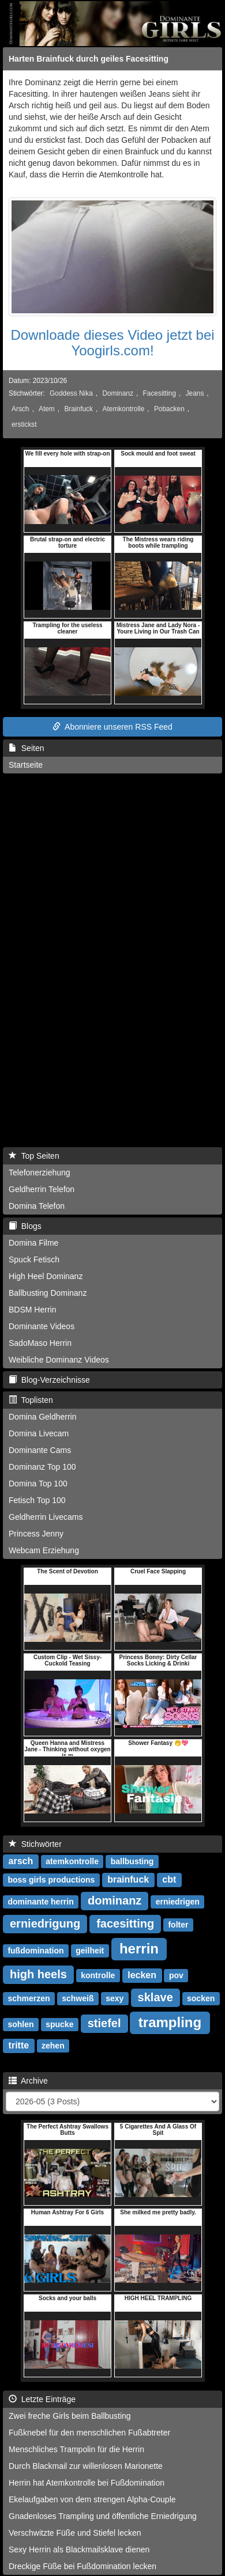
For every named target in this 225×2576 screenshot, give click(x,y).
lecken (141, 1975)
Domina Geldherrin (43, 1416)
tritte (19, 2045)
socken (201, 1998)
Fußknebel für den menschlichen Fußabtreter (89, 2432)
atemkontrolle (72, 1861)
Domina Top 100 (38, 1483)
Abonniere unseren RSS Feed (112, 726)
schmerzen (28, 1998)
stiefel (104, 2023)
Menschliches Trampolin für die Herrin (76, 2449)
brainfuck (128, 1879)
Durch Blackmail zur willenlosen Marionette (86, 2466)
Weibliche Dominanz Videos (59, 1359)
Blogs (25, 1226)
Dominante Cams (40, 1450)
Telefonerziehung (39, 1172)
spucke (59, 2024)
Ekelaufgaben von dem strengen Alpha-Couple (92, 2499)
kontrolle (98, 1975)
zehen (53, 2045)
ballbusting (132, 1861)
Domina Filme (33, 1242)
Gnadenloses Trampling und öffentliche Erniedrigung (103, 2516)
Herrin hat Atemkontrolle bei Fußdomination (86, 2482)
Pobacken (169, 409)
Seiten (26, 748)
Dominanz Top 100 (42, 1466)
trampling (169, 2022)
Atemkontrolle (124, 409)
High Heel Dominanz (45, 1276)
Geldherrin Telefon (41, 1189)
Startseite (26, 764)
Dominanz (117, 393)
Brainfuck (78, 409)
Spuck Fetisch (34, 1259)
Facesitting (160, 393)
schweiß (77, 1998)
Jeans (195, 393)
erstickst (24, 424)
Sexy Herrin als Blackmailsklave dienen (79, 2549)
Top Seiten (34, 1155)
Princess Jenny (36, 1533)
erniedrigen (178, 1901)
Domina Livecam (39, 1433)
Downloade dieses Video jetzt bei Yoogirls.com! (112, 342)
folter (178, 1924)
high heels (38, 1974)
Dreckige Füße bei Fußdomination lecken (82, 2566)
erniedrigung (45, 1923)
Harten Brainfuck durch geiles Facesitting (88, 58)
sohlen (20, 2024)
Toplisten (31, 1400)
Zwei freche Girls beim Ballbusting (70, 2416)
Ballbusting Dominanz (48, 1293)
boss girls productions (51, 1879)
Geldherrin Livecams (45, 1517)
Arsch (20, 409)
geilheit (90, 1950)
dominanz (114, 1900)
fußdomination (35, 1950)
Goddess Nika (71, 393)
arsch (21, 1861)
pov (176, 1975)
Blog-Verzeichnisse (49, 1379)
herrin (139, 1948)
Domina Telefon (37, 1206)
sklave (155, 1997)
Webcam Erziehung (44, 1550)
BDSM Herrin (32, 1309)
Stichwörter (35, 1844)
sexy (114, 1998)
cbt (169, 1879)
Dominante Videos (41, 1326)
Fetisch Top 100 (37, 1500)
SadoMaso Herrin (40, 1343)
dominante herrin (40, 1901)
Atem (47, 409)
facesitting (125, 1923)
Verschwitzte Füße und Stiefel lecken (75, 2532)
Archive (28, 2080)
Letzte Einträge (42, 2399)
